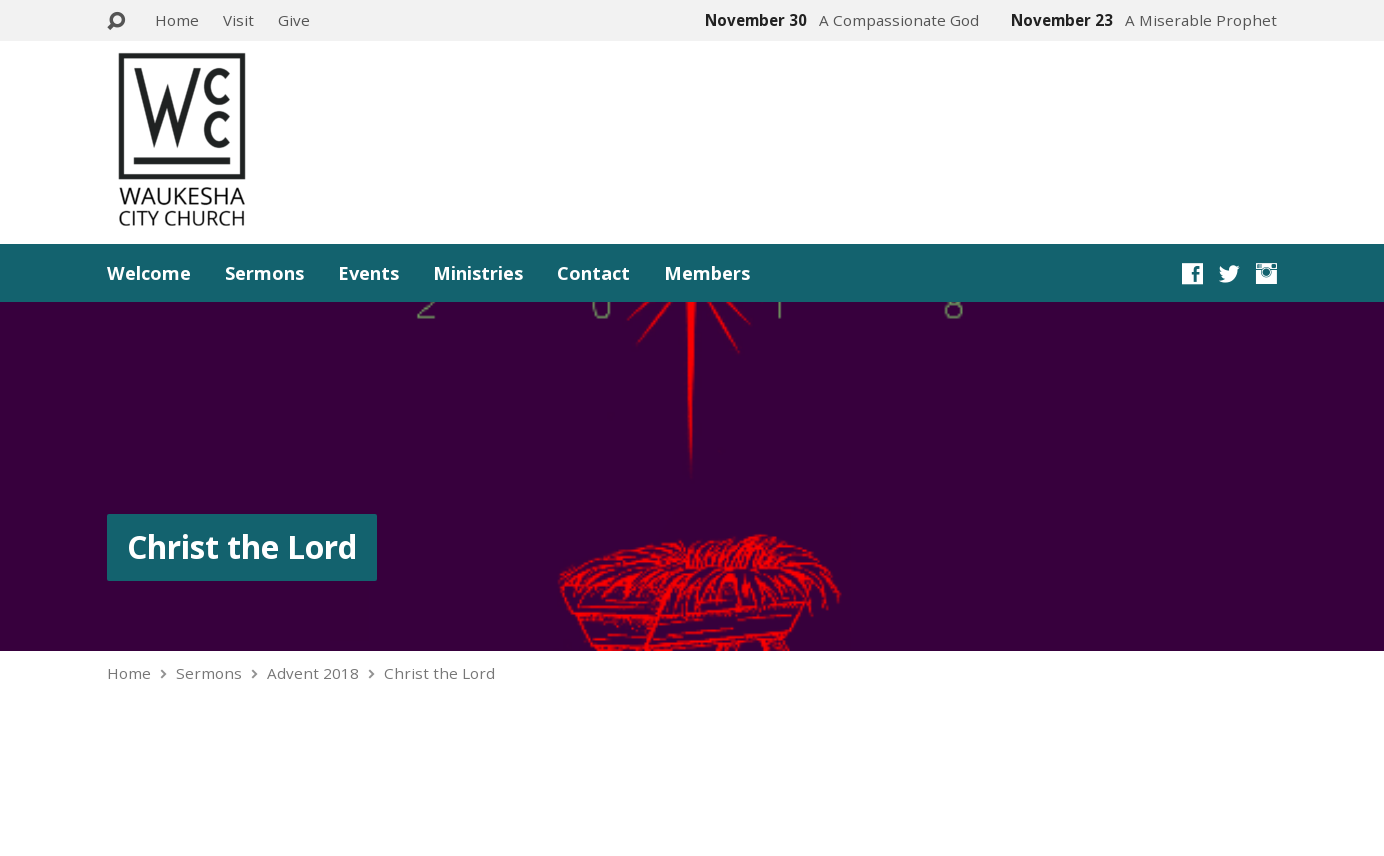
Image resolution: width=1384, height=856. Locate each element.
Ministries (478, 273)
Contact (593, 273)
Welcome (149, 273)
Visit (238, 20)
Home (177, 20)
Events (368, 273)
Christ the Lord (242, 546)
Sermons (264, 273)
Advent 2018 (313, 673)
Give (294, 20)
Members (707, 273)
